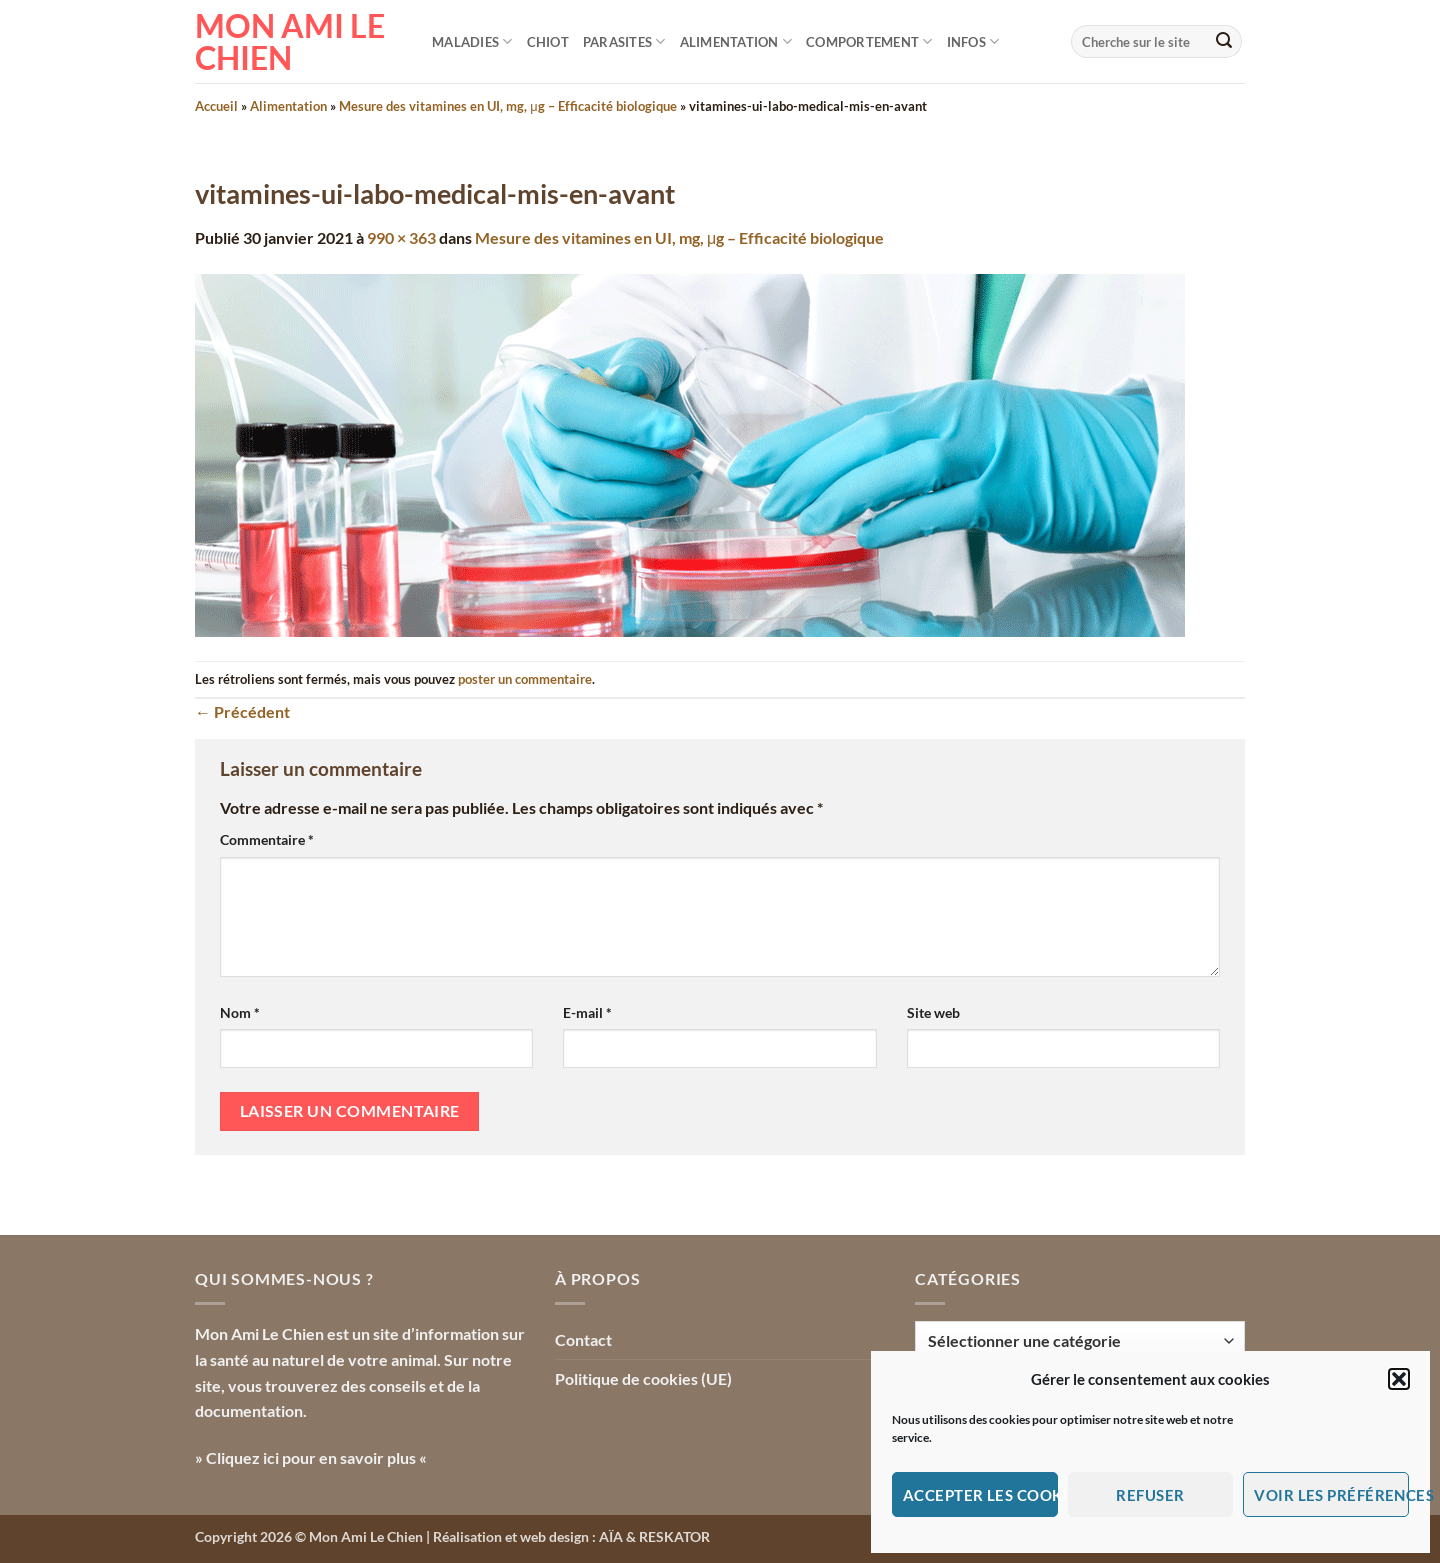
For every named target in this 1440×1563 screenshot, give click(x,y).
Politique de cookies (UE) (643, 1378)
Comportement (869, 41)
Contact (583, 1339)
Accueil (216, 106)
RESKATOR (674, 1536)
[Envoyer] (1224, 42)
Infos (973, 41)
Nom (240, 1012)
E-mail (587, 1012)
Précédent (242, 711)
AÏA (611, 1536)
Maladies (472, 41)
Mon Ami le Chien (290, 42)
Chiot (548, 42)
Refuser (1150, 1495)
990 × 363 (401, 237)
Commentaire (267, 839)
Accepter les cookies (980, 1495)
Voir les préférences (1331, 1495)
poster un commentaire (525, 679)
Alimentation (736, 41)
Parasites (624, 41)
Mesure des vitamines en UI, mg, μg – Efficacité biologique (507, 106)
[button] (1399, 1379)
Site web (933, 1012)
